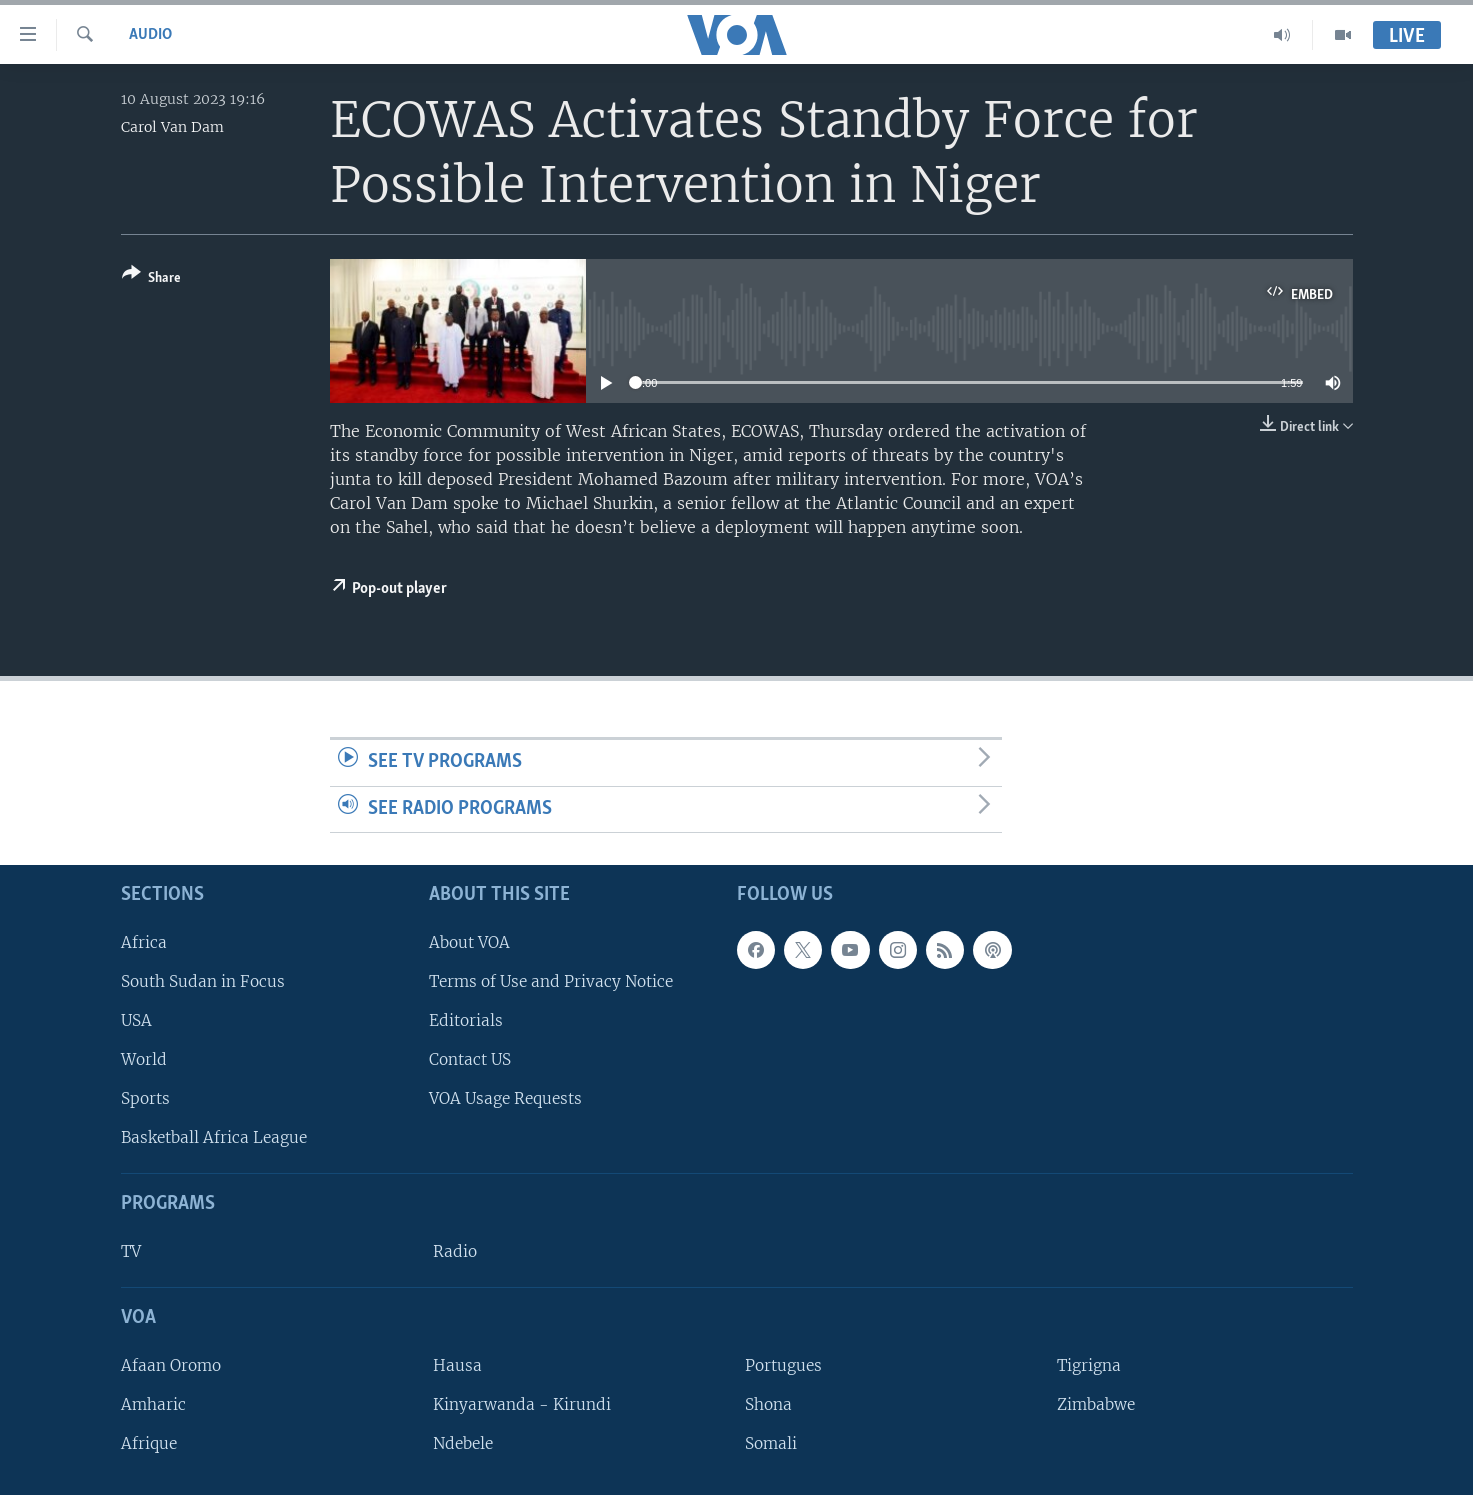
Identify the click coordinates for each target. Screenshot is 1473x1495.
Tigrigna (1089, 1365)
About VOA (469, 942)
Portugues (783, 1365)
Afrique (149, 1443)
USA (136, 1020)
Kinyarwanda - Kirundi (522, 1404)
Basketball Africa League (214, 1138)
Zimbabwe (1096, 1404)
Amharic (153, 1404)
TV (131, 1251)
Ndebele (463, 1443)
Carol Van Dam (172, 127)
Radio (455, 1251)
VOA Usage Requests (505, 1098)
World (144, 1059)
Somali (771, 1443)
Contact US (470, 1059)
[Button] (151, 279)
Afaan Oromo (171, 1365)
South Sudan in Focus (203, 981)
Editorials (466, 1020)
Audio (150, 35)
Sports (145, 1098)
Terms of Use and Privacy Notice (551, 981)
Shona (768, 1404)
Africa (144, 942)
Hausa (457, 1365)
